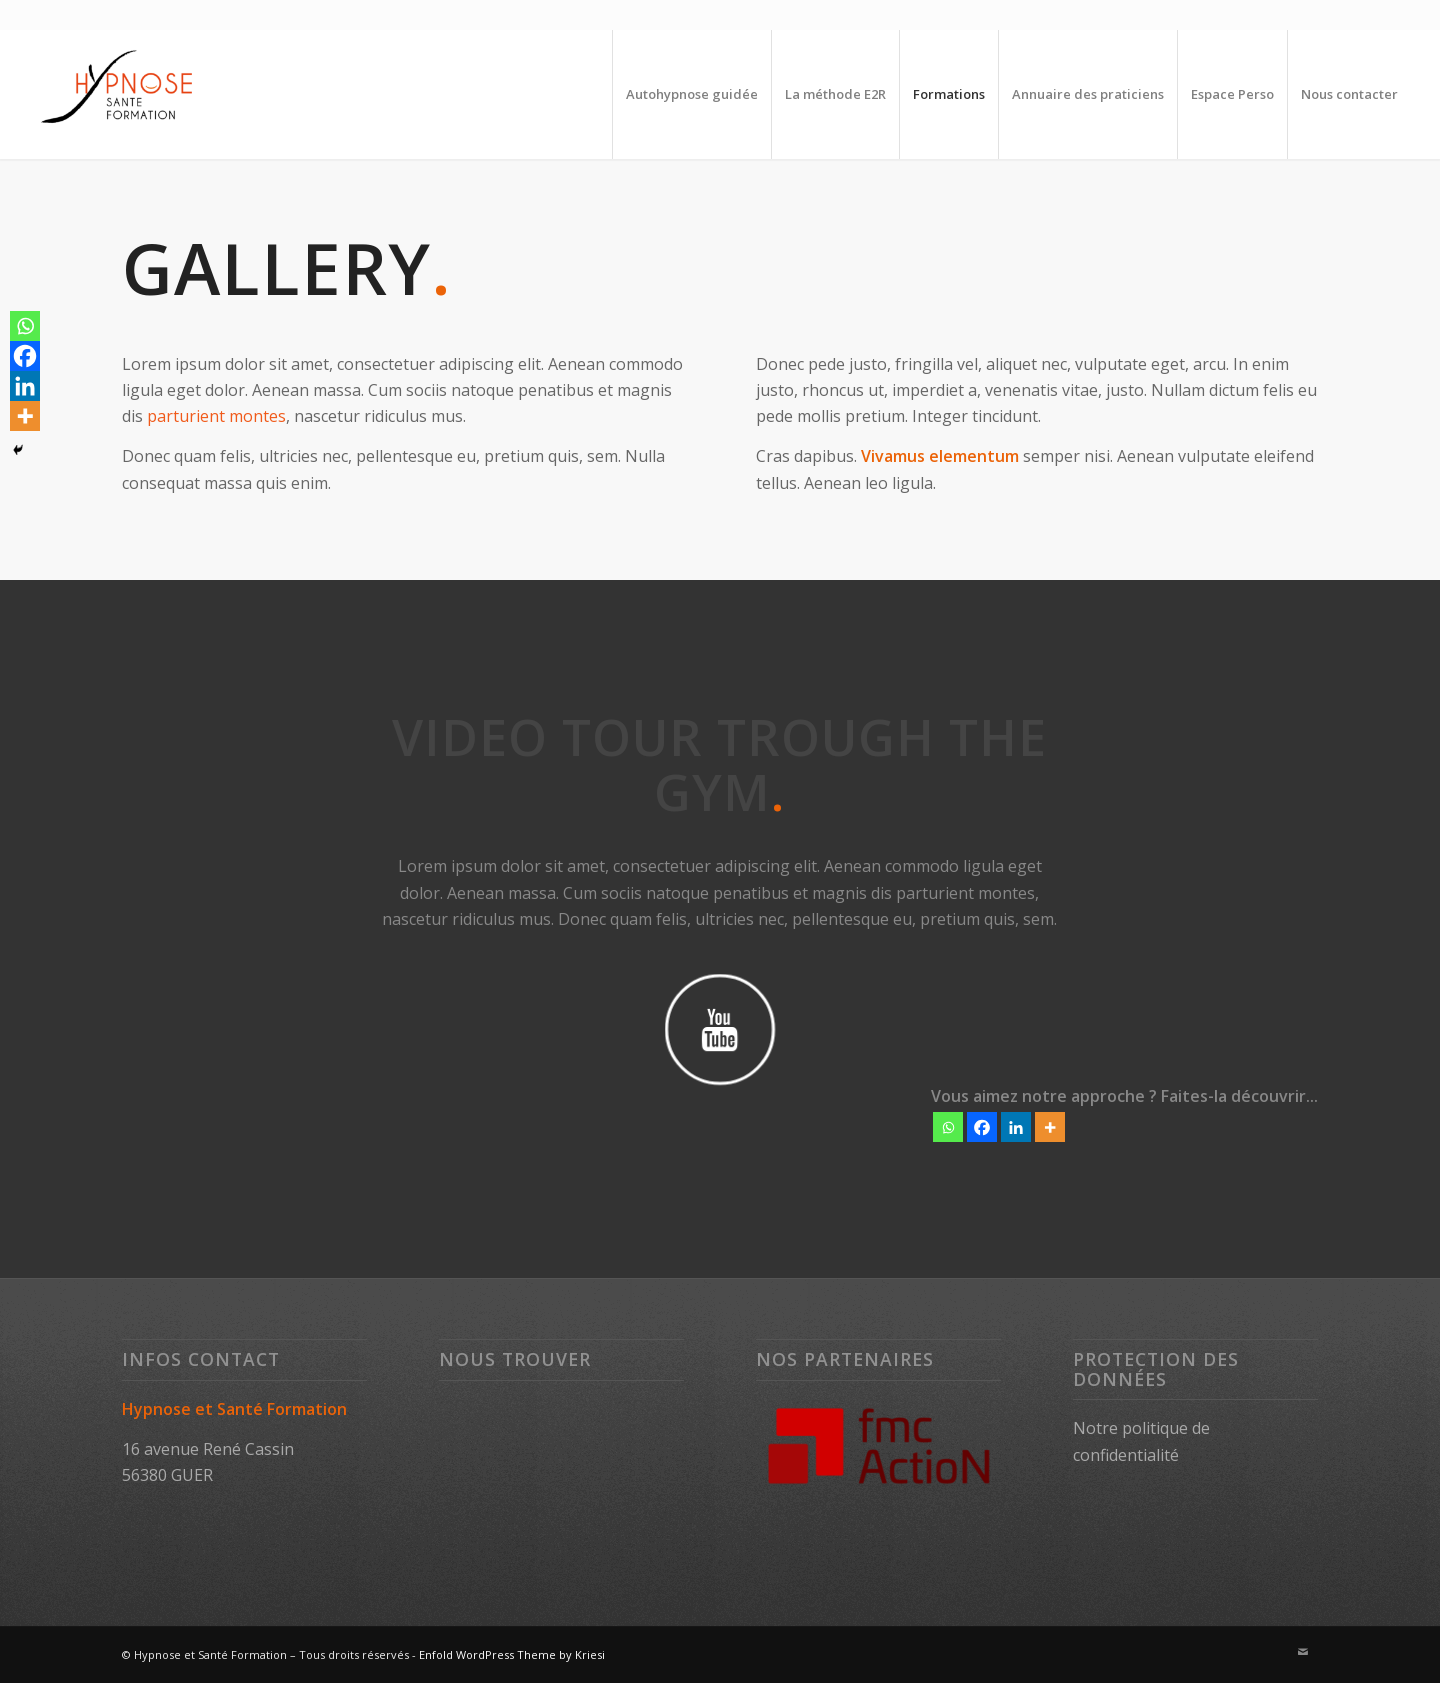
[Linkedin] (1016, 1127)
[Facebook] (982, 1127)
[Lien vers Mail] (1303, 1652)
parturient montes (216, 416)
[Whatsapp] (948, 1127)
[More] (1050, 1127)
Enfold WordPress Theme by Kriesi (512, 1654)
